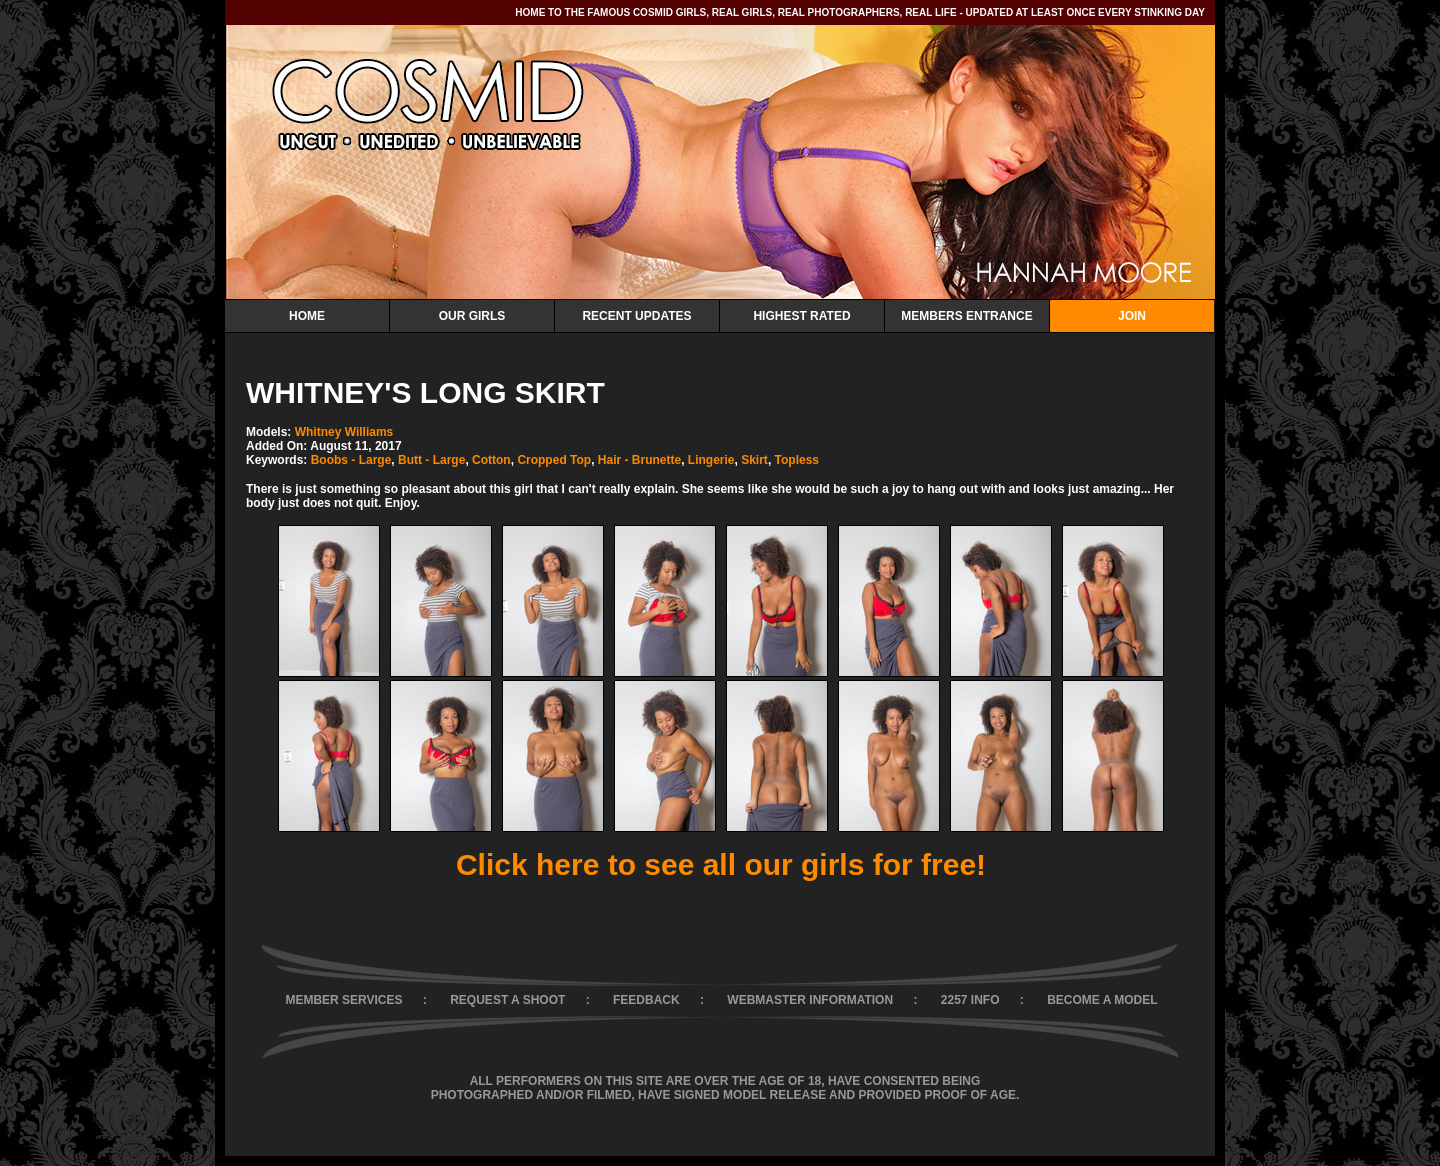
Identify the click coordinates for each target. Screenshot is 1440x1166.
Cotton (491, 460)
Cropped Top (554, 460)
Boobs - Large (351, 460)
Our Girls (472, 316)
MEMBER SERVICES (343, 1000)
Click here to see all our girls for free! (721, 864)
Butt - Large (431, 460)
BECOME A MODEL (1102, 1000)
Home (307, 316)
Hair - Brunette (639, 460)
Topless (797, 460)
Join (1132, 316)
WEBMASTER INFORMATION (810, 1000)
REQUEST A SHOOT (507, 1000)
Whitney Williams (344, 432)
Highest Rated (801, 316)
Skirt (754, 460)
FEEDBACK (646, 1000)
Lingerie (711, 460)
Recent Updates (636, 316)
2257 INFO (970, 1000)
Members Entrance (966, 316)
